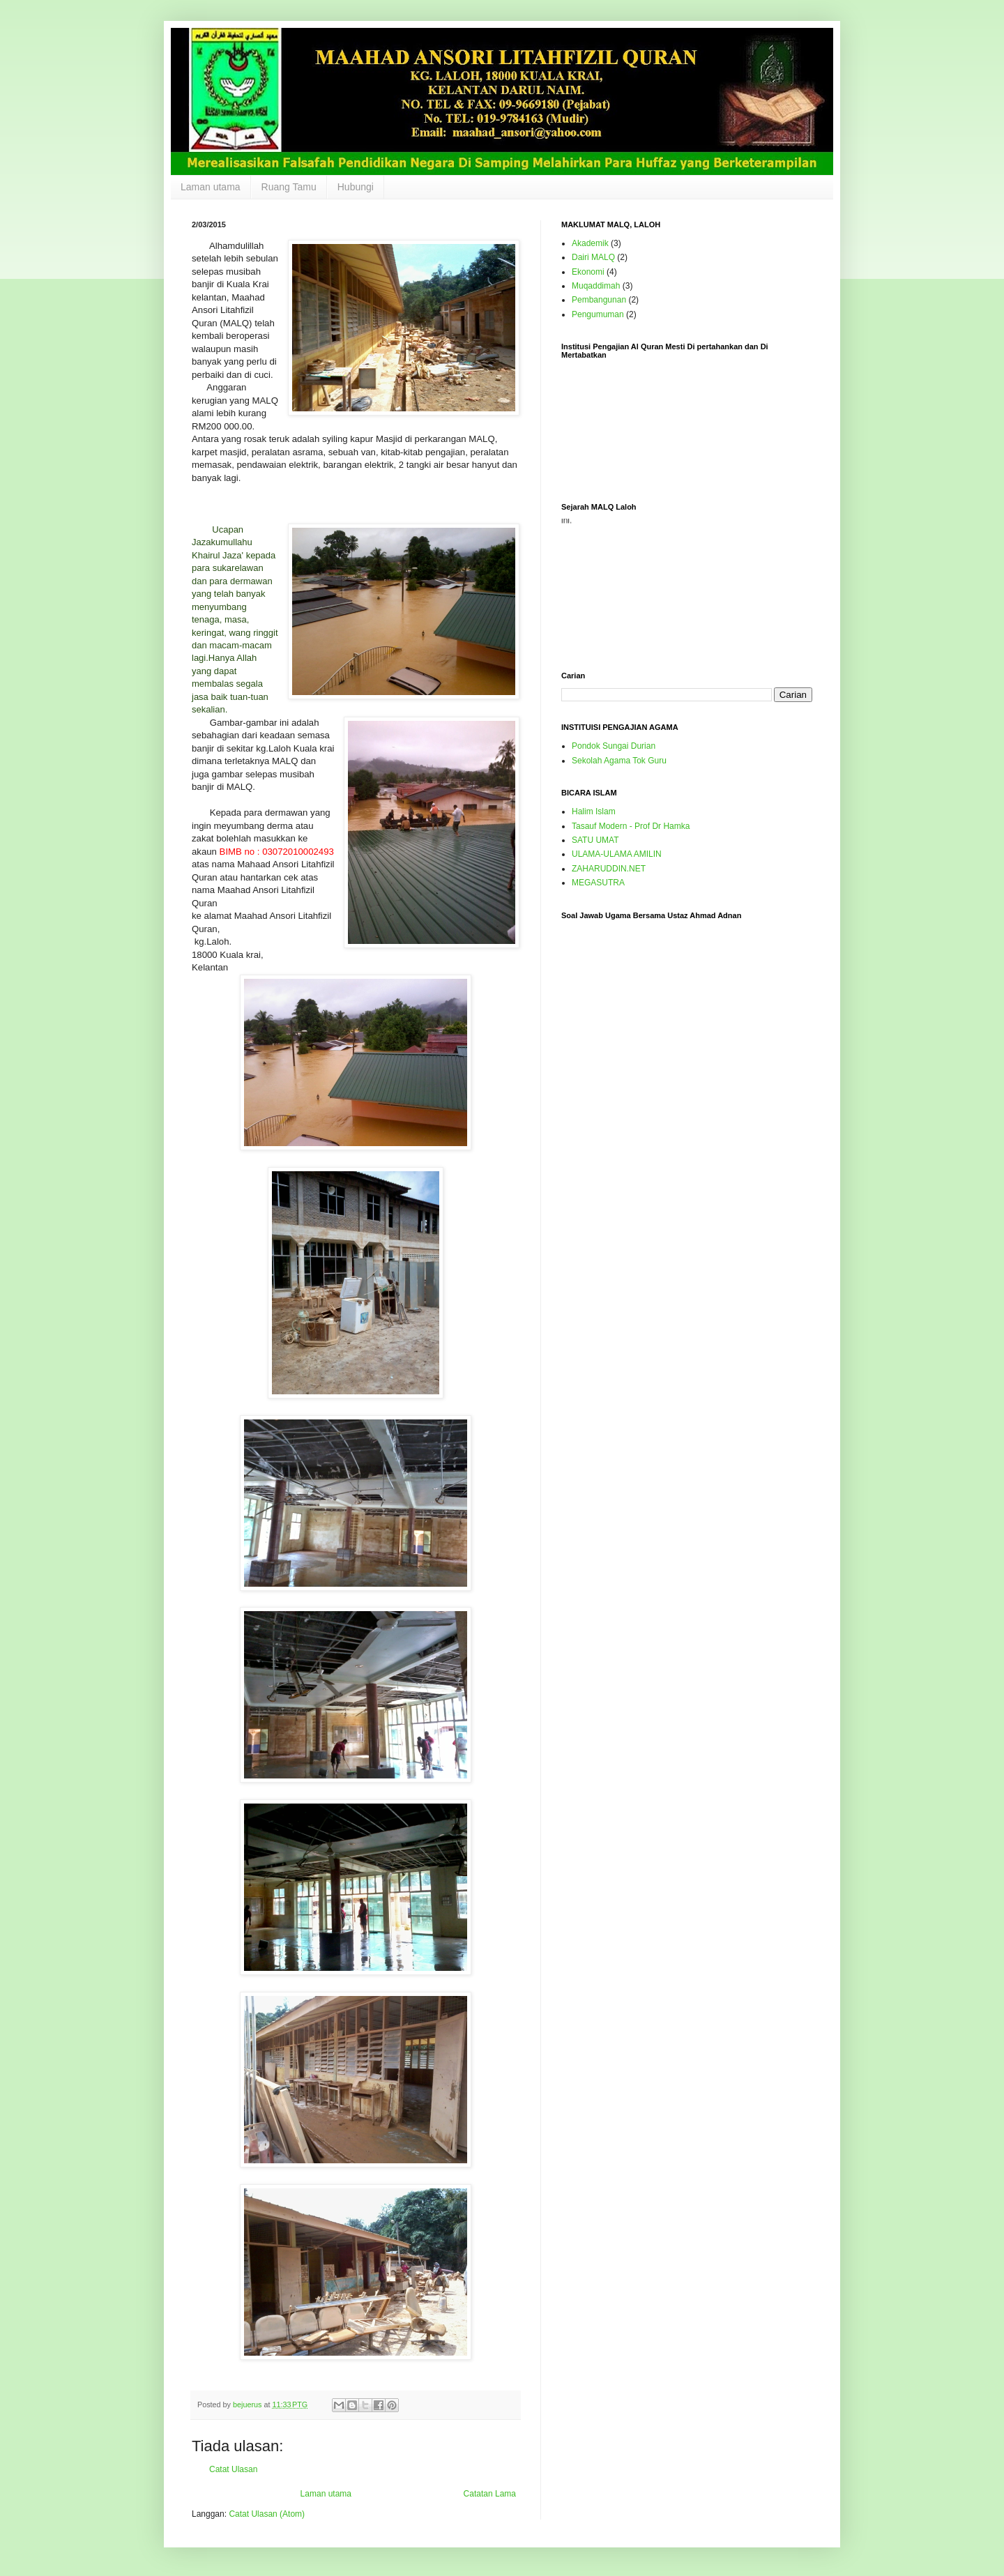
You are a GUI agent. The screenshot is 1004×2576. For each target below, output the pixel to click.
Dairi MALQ (593, 257)
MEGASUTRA (598, 882)
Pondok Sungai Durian (613, 746)
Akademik (590, 243)
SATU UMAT (595, 840)
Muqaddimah (596, 286)
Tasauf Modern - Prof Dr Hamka (631, 826)
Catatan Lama (490, 2494)
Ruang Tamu (289, 186)
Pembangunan (599, 300)
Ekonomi (588, 272)
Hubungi (355, 186)
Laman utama (211, 186)
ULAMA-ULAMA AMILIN (617, 854)
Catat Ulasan (233, 2469)
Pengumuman (598, 314)
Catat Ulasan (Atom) (267, 2514)
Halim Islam (594, 811)
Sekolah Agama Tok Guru (619, 760)
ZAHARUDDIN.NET (609, 869)
